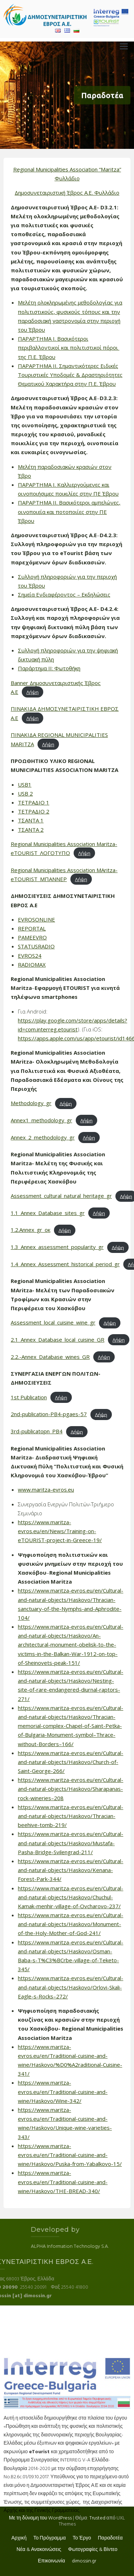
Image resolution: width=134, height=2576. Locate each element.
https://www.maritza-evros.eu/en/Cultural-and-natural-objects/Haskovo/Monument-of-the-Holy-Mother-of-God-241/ (70, 1923)
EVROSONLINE (36, 919)
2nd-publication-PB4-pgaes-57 (49, 1414)
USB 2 (25, 793)
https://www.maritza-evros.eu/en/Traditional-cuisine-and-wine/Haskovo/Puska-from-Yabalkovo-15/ (70, 2154)
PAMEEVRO (32, 937)
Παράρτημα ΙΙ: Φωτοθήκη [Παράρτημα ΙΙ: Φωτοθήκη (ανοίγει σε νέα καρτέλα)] (49, 668)
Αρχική (19, 2538)
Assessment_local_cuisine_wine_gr (53, 1322)
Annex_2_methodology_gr (43, 1137)
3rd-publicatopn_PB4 (37, 1431)
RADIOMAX (32, 964)
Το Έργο (82, 2538)
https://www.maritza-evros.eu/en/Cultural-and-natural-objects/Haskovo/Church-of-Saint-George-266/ (70, 1761)
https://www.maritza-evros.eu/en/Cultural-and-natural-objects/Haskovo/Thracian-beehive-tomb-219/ (70, 1815)
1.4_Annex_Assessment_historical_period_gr (65, 1264)
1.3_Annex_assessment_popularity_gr (57, 1246)
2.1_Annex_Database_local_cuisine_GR (57, 1339)
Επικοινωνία (51, 2561)
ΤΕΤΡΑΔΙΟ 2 (33, 811)
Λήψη (32, 692)
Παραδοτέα (110, 2538)
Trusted (97, 2518)
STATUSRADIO (36, 946)
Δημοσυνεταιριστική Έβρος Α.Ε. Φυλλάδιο (67, 192)
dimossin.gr (84, 2561)
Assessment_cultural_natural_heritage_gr (61, 1195)
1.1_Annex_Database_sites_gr (48, 1212)
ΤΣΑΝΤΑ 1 (31, 820)
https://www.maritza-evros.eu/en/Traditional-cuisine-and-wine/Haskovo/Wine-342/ (63, 2091)
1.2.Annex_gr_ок (30, 1229)
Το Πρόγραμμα (49, 2538)
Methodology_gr (31, 1103)
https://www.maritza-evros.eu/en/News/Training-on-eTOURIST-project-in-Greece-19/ (60, 1531)
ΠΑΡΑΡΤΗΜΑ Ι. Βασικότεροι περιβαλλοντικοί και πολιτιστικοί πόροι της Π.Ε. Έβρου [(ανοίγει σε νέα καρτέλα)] (68, 347)
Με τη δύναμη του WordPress (40, 2518)
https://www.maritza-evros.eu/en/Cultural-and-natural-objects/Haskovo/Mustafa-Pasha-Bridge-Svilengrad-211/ (70, 1842)
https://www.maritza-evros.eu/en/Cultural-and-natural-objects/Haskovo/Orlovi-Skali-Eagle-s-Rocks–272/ (70, 1986)
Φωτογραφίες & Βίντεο (92, 2550)
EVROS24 (29, 955)
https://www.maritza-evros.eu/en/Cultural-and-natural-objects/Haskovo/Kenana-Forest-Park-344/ (70, 1869)
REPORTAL (32, 928)
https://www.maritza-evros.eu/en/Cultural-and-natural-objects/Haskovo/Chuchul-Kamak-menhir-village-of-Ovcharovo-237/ (70, 1897)
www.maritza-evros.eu (46, 1489)
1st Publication (29, 1397)
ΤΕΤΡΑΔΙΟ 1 (33, 802)
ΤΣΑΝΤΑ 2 (31, 829)
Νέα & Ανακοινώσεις (38, 2550)
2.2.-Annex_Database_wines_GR (50, 1356)
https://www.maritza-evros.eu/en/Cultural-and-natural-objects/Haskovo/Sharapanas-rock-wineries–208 (70, 1788)
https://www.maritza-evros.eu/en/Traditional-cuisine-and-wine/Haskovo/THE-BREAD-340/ (63, 2181)
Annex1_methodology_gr (41, 1120)
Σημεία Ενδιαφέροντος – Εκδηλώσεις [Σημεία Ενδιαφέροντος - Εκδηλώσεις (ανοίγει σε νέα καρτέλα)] (64, 594)
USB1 (24, 784)
